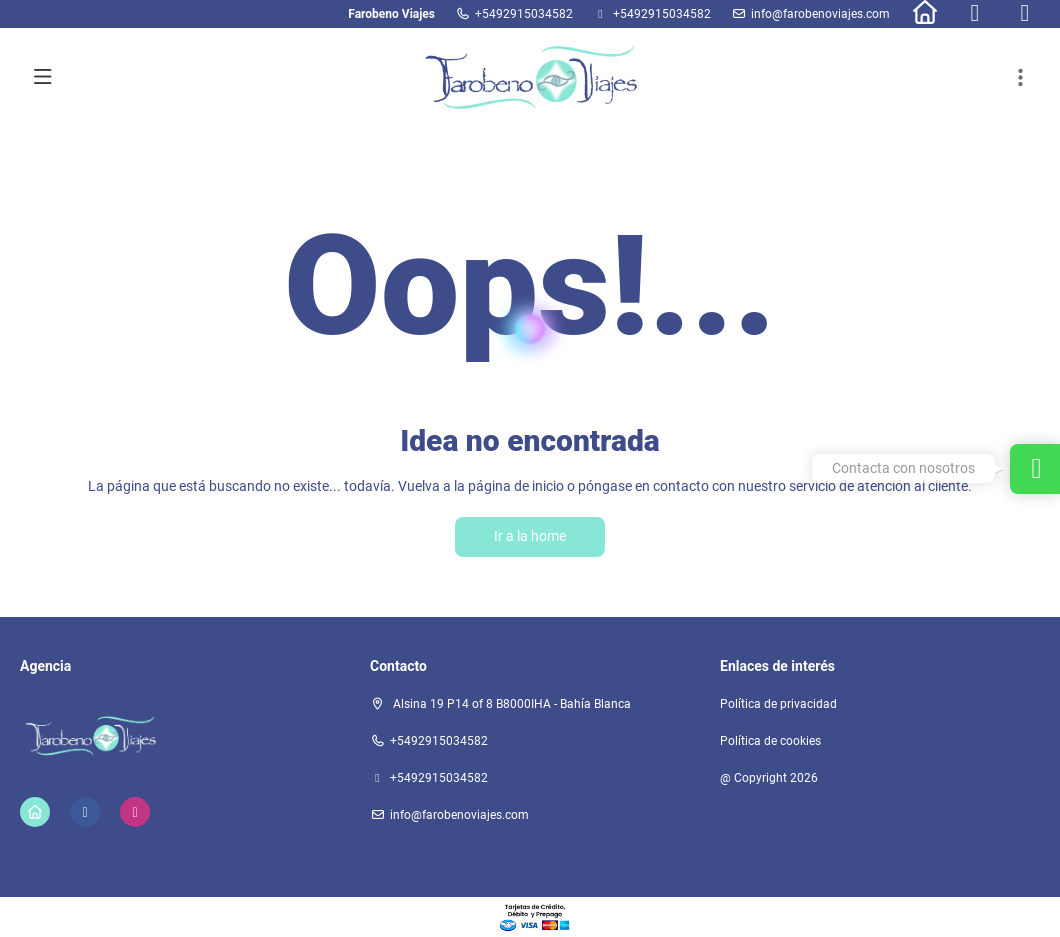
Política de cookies (770, 741)
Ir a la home (530, 536)
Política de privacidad (778, 704)
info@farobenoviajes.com (820, 14)
